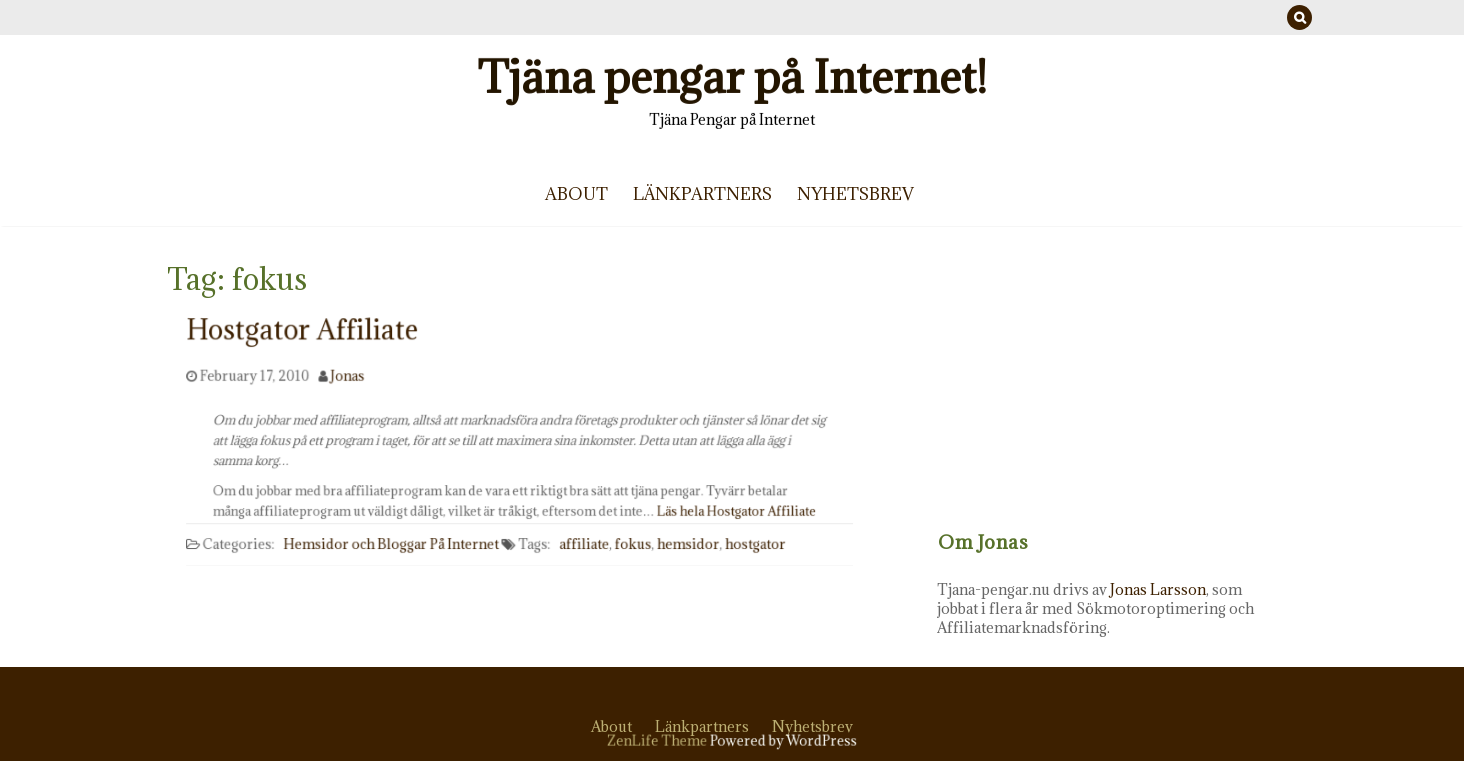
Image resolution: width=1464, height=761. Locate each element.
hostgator (747, 549)
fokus (629, 549)
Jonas (353, 386)
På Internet (466, 549)
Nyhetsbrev (855, 194)
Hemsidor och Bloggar (361, 549)
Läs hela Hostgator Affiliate (722, 508)
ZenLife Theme (661, 740)
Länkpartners (702, 194)
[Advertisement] (1125, 395)
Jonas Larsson (1174, 589)
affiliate (582, 549)
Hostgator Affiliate (309, 348)
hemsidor (682, 549)
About (576, 194)
